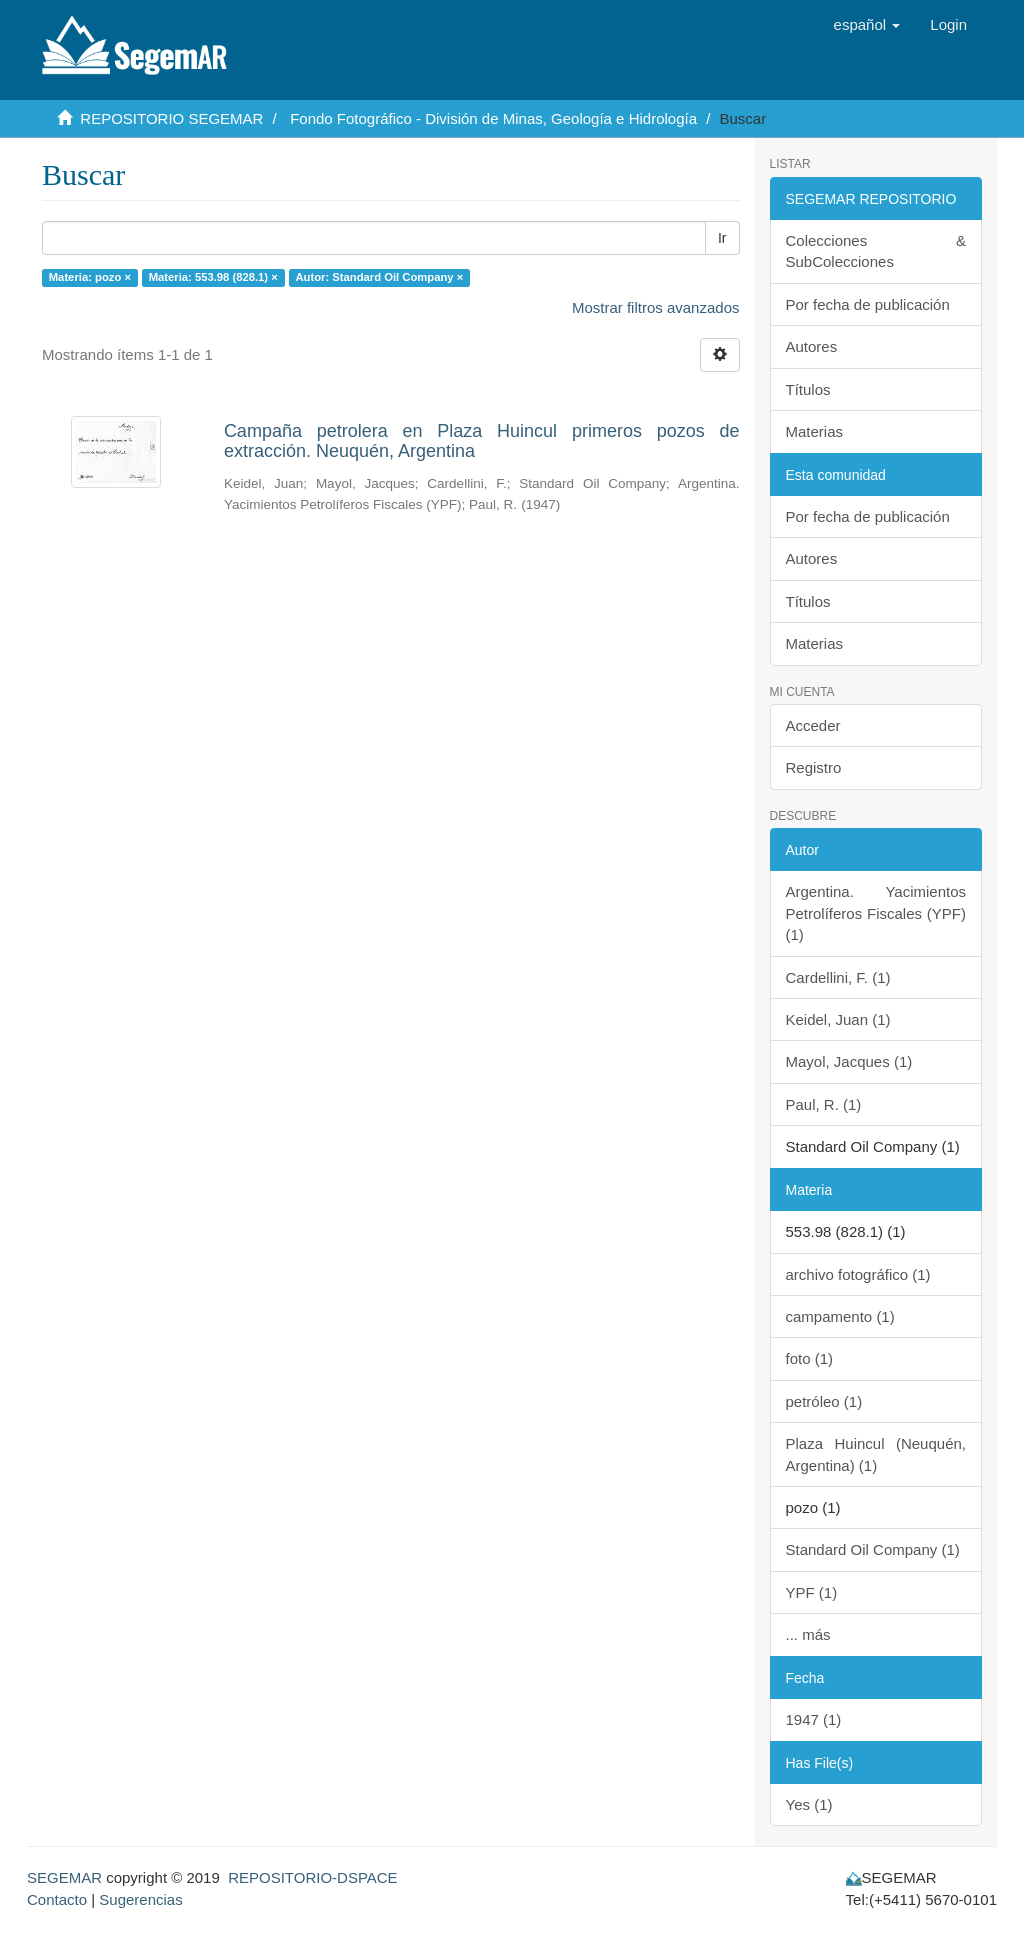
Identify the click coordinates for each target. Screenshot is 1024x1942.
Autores (812, 346)
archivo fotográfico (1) (858, 1274)
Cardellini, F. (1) (838, 977)
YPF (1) (812, 1592)
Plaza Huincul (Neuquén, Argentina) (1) (876, 1454)
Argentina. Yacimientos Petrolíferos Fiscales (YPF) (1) (876, 913)
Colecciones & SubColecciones (876, 251)
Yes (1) (809, 1804)
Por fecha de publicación (868, 304)
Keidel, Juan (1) (838, 1019)
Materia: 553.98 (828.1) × (213, 277)
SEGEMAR (64, 1877)
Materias (815, 431)
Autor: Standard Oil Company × (379, 277)
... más (808, 1634)
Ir (722, 238)
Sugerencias (140, 1899)
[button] (867, 25)
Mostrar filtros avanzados (656, 307)
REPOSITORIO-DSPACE (312, 1877)
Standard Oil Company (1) (873, 1549)
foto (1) (810, 1358)
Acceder (813, 725)
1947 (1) (814, 1719)
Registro (814, 767)
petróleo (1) (824, 1401)
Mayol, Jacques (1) (849, 1061)
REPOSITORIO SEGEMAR (171, 118)
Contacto (57, 1899)
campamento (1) (840, 1316)
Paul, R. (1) (824, 1104)
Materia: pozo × (90, 277)
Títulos (808, 389)
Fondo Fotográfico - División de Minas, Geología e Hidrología (493, 118)
